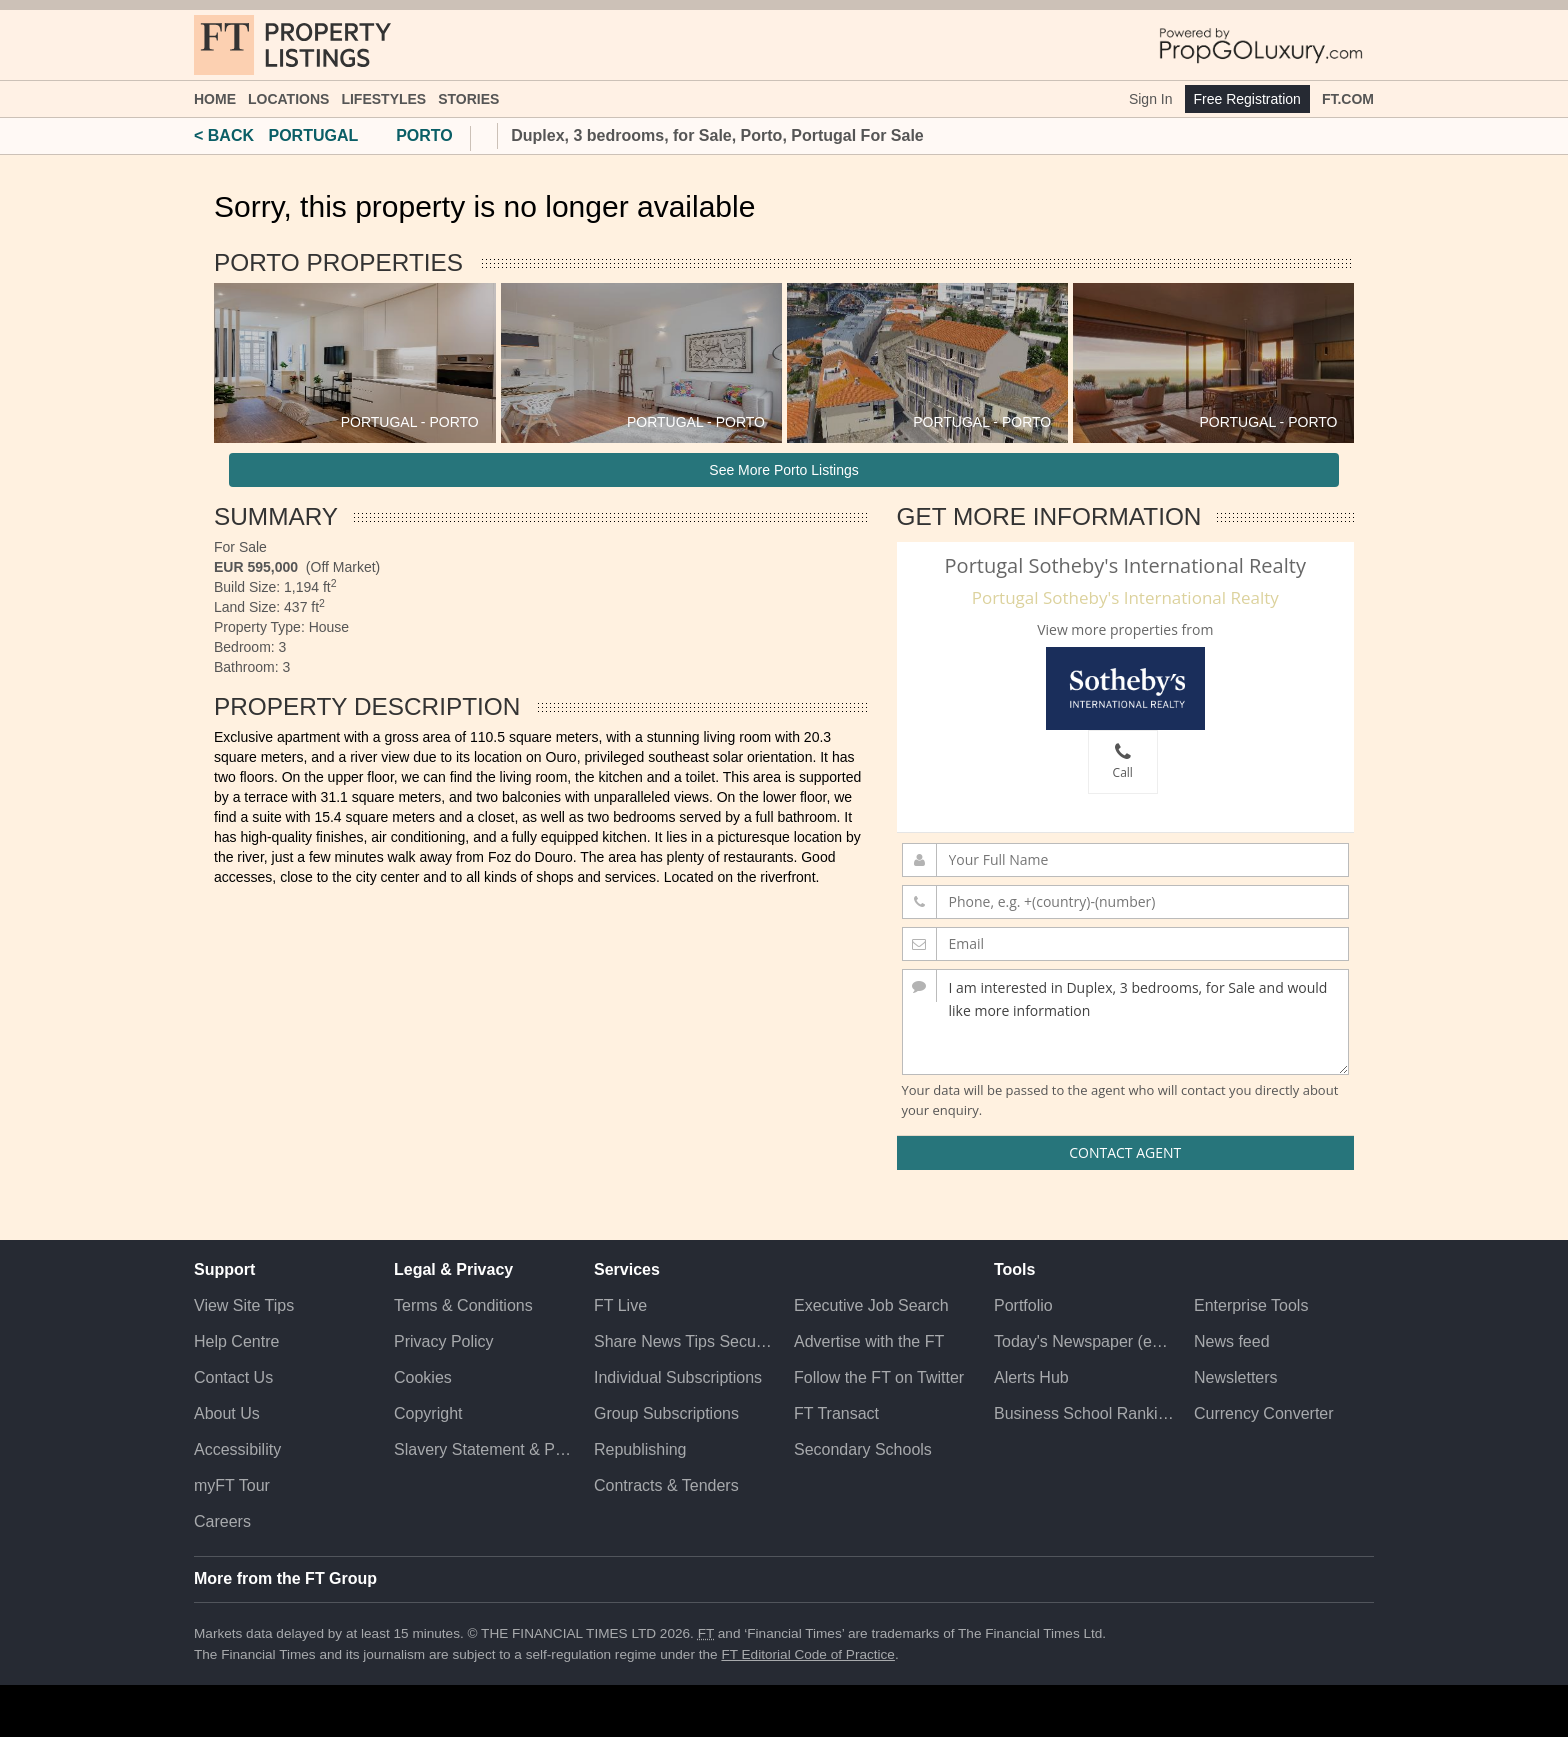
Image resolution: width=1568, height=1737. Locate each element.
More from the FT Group (285, 1578)
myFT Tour (232, 1485)
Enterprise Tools (1251, 1305)
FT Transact (836, 1413)
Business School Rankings (1084, 1413)
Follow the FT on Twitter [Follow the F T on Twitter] (879, 1377)
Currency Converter (1264, 1413)
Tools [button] (1014, 1269)
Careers (222, 1521)
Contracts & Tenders (666, 1485)
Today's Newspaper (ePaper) (1084, 1341)
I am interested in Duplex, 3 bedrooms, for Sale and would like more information (1126, 1022)
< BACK (224, 135)
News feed (1232, 1341)
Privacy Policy (444, 1341)
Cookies (423, 1377)
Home (215, 99)
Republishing (640, 1449)
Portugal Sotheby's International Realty (1125, 597)
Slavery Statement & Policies (484, 1449)
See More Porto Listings (783, 470)
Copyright (428, 1413)
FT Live (620, 1305)
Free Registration (1247, 99)
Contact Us (233, 1377)
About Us (227, 1413)
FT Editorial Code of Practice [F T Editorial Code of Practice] (808, 1654)
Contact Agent (1125, 1152)
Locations (288, 99)
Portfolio (1023, 1305)
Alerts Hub (1031, 1377)
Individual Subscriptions (678, 1377)
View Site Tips (244, 1305)
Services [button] (627, 1269)
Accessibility (237, 1449)
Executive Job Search (871, 1305)
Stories (468, 99)
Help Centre (236, 1341)
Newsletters (1236, 1377)
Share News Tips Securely (684, 1341)
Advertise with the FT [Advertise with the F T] (869, 1341)
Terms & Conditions (463, 1305)
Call (1123, 761)
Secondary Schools (863, 1449)
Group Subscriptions (666, 1413)
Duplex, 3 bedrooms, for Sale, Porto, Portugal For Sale (717, 135)
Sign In (1151, 99)
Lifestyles (383, 99)
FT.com (1348, 99)
